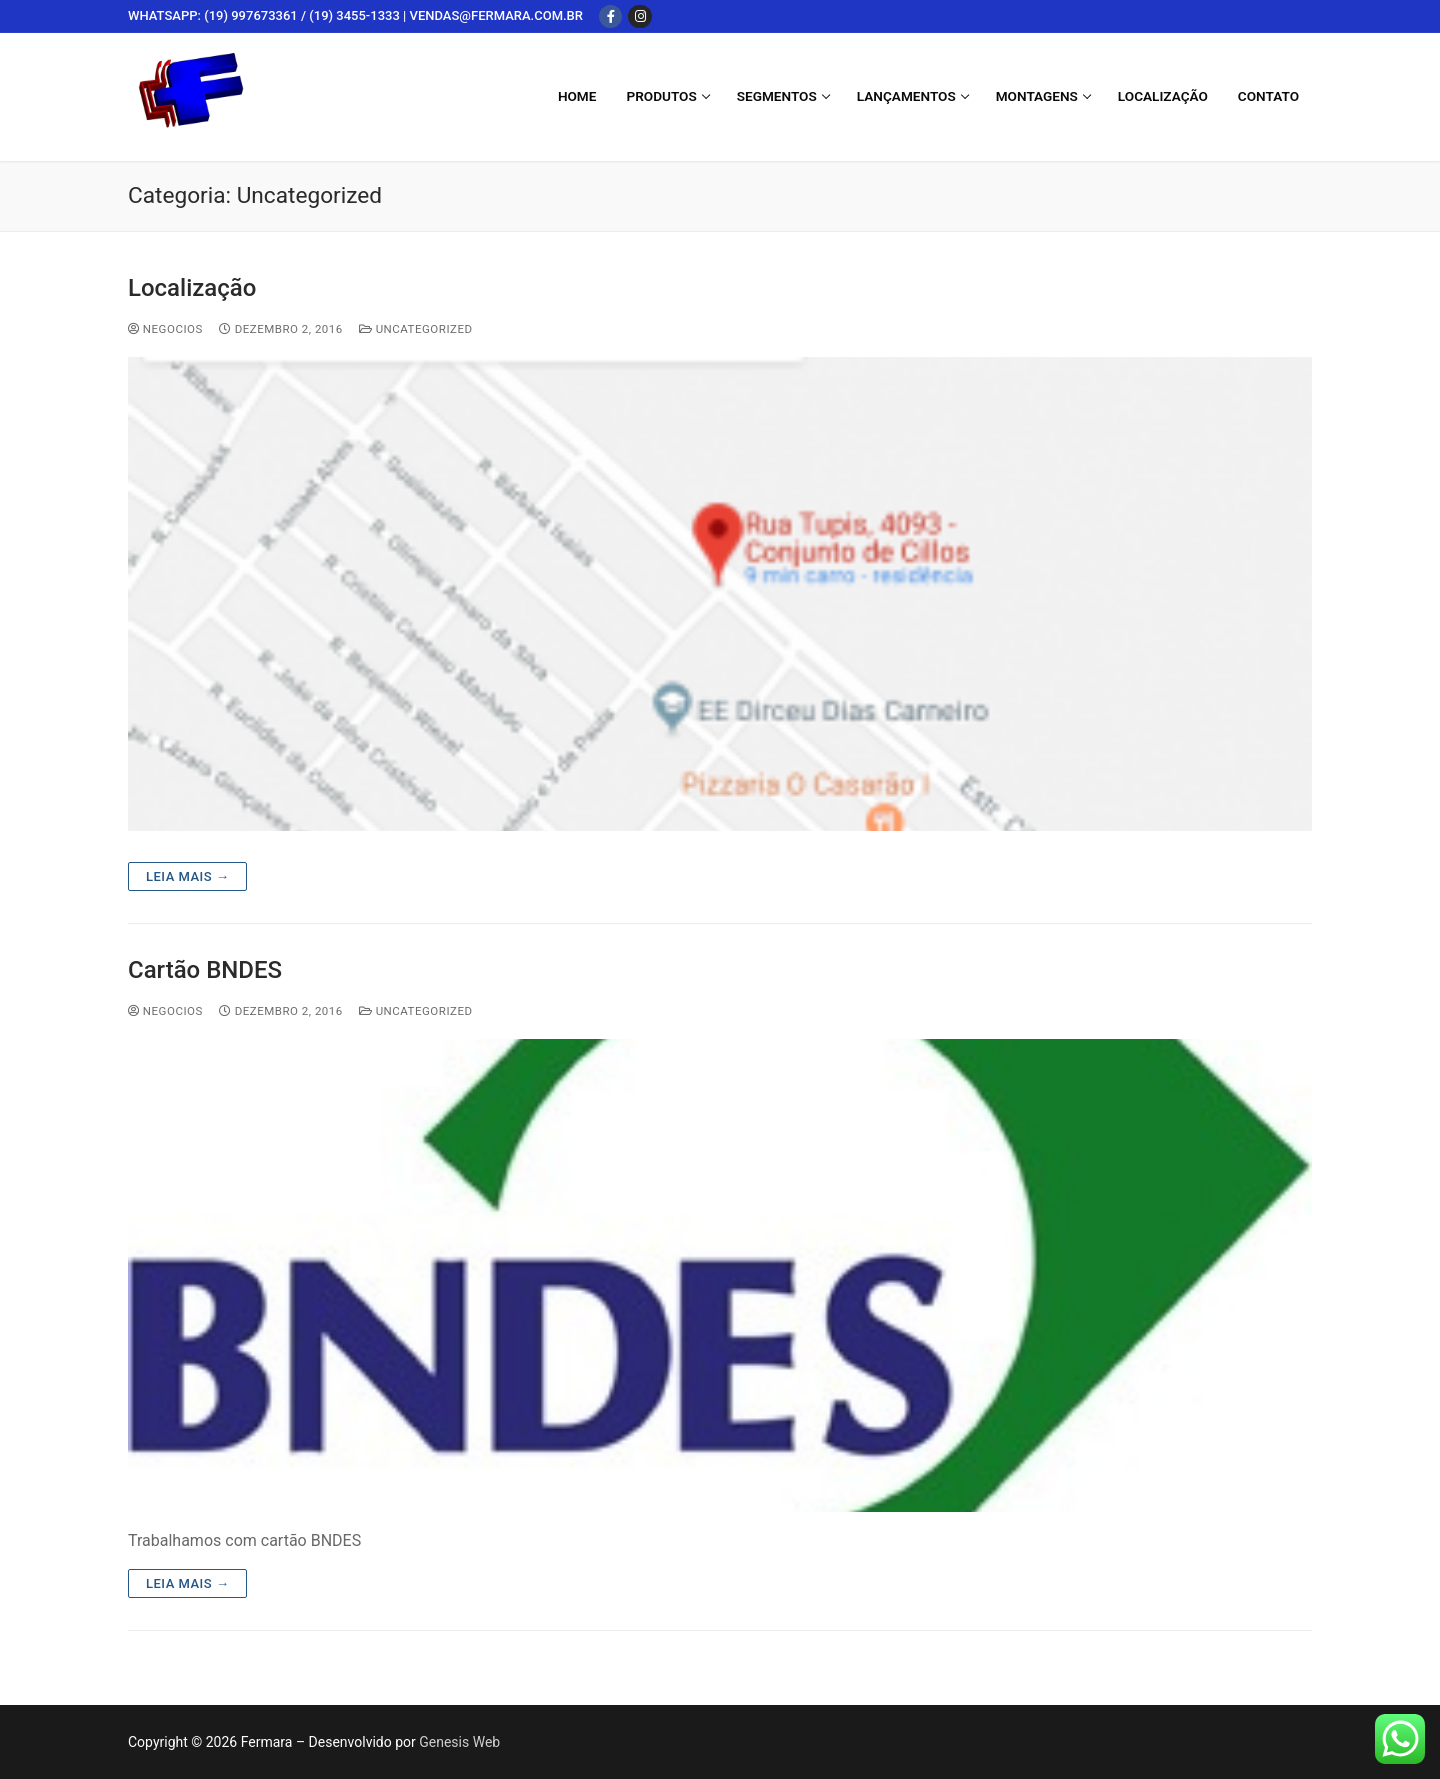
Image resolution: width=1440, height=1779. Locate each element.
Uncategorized (416, 329)
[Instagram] (639, 16)
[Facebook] (610, 16)
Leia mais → (187, 876)
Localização (192, 288)
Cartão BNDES (205, 970)
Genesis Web (459, 1742)
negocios (165, 329)
